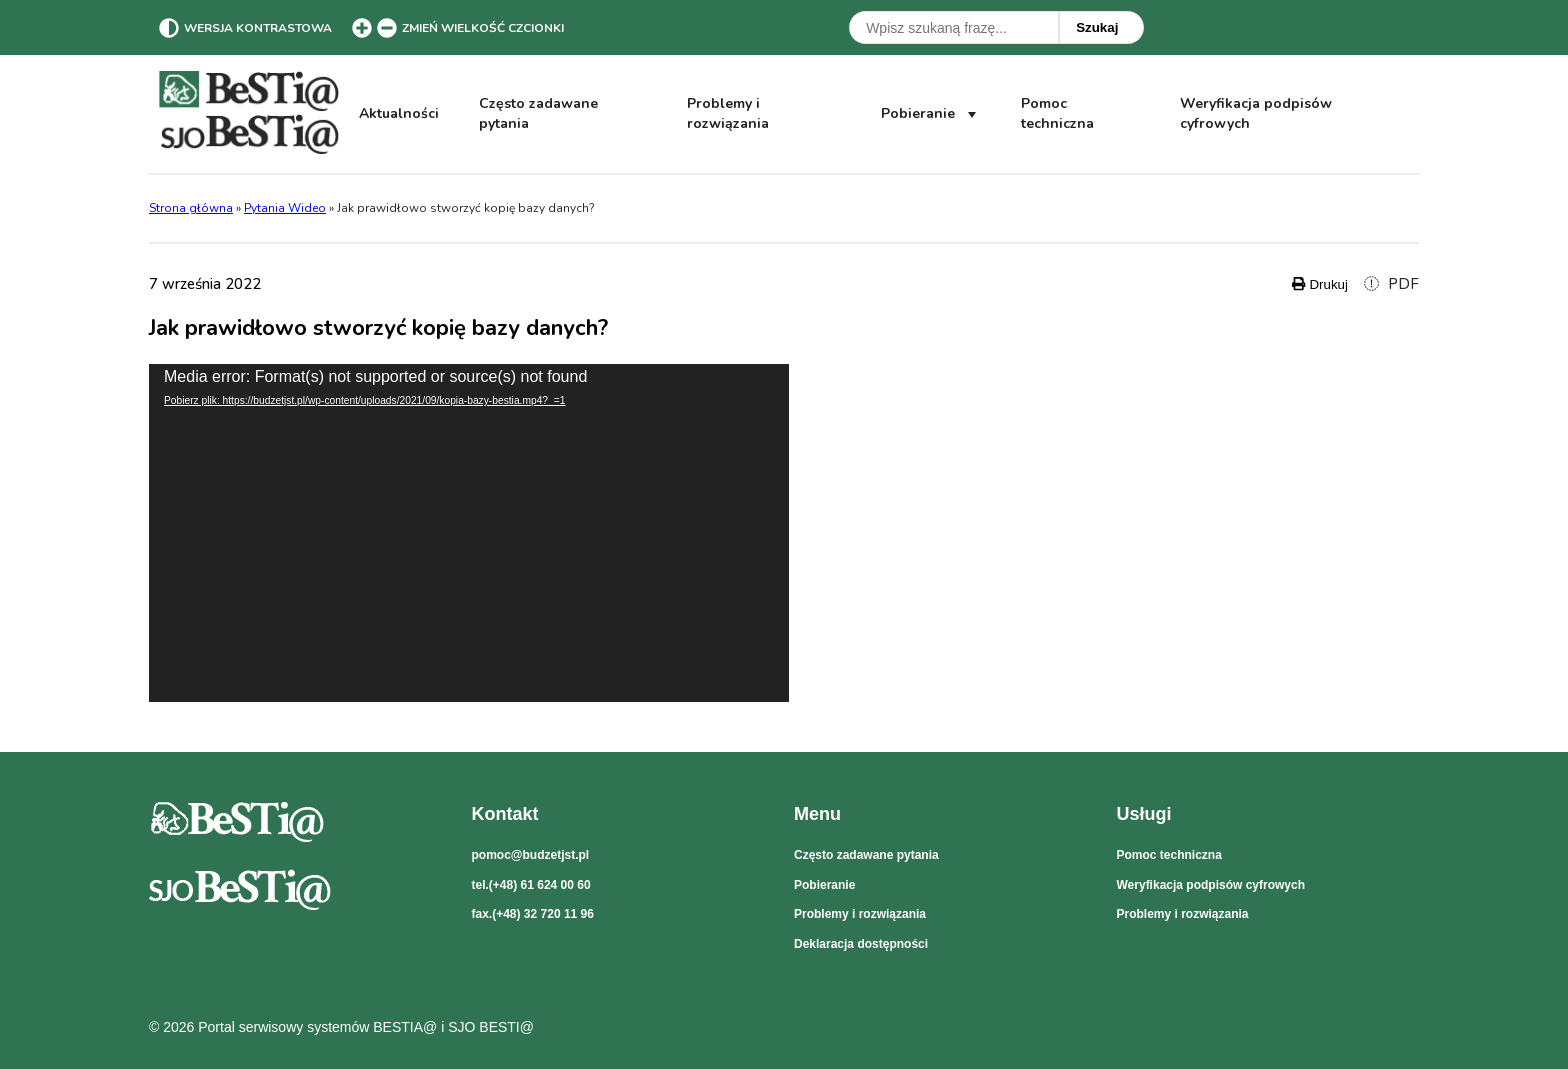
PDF (1391, 284)
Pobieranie (931, 114)
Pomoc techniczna (1057, 113)
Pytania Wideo (285, 208)
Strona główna (191, 208)
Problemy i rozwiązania (728, 113)
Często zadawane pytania (538, 113)
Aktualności (399, 113)
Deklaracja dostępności (861, 944)
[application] (469, 533)
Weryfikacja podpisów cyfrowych (1255, 114)
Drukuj (1320, 284)
